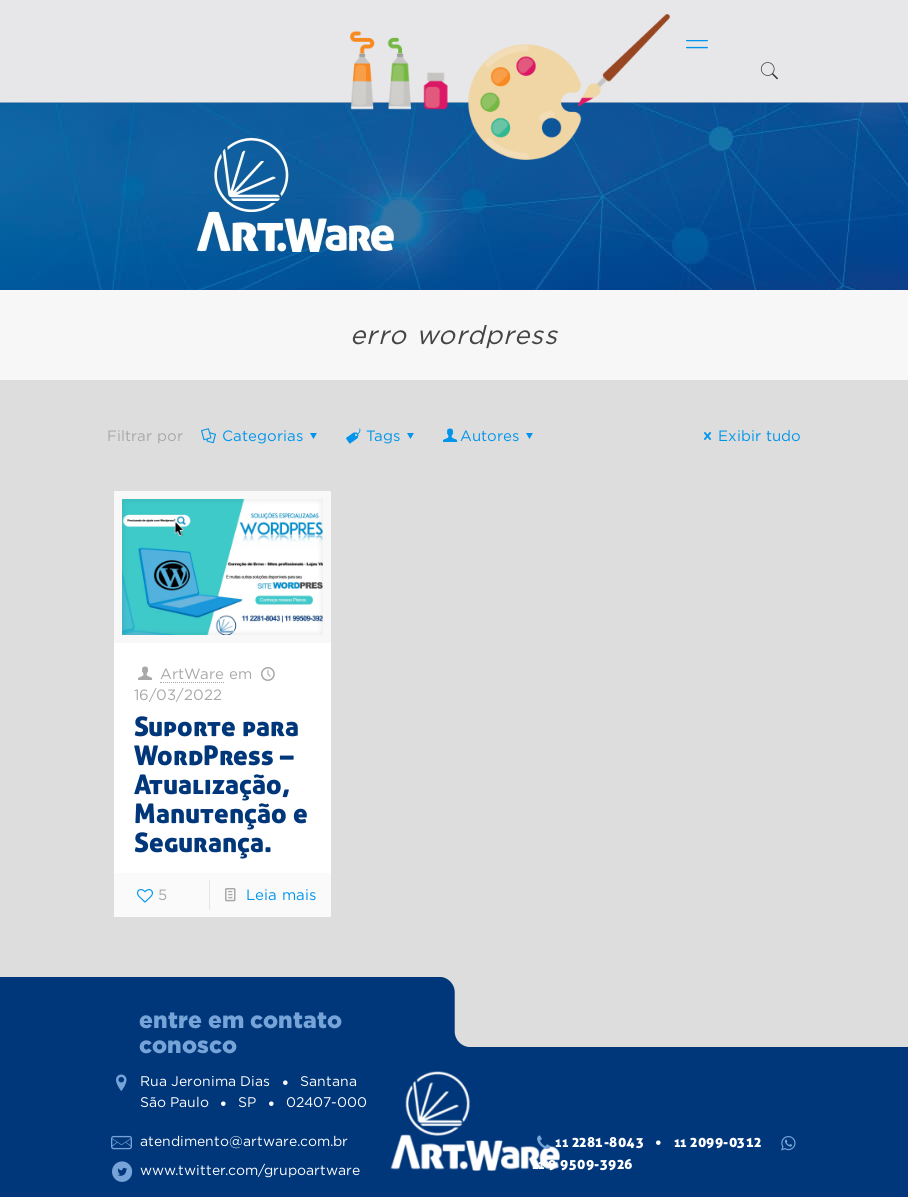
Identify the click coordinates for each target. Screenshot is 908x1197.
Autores (489, 435)
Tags (381, 435)
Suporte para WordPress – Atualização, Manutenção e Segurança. (221, 785)
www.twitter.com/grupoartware (250, 1170)
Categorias (261, 435)
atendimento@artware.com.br (244, 1141)
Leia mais (281, 894)
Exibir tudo (749, 435)
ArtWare (192, 673)
